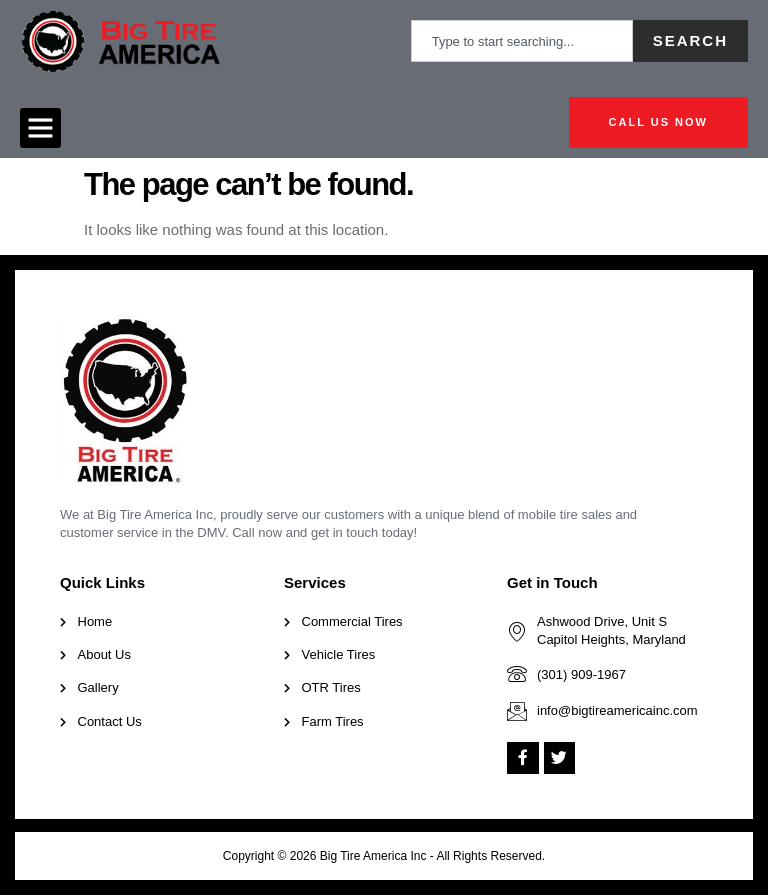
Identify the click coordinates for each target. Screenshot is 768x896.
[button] (40, 128)
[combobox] (522, 41)
